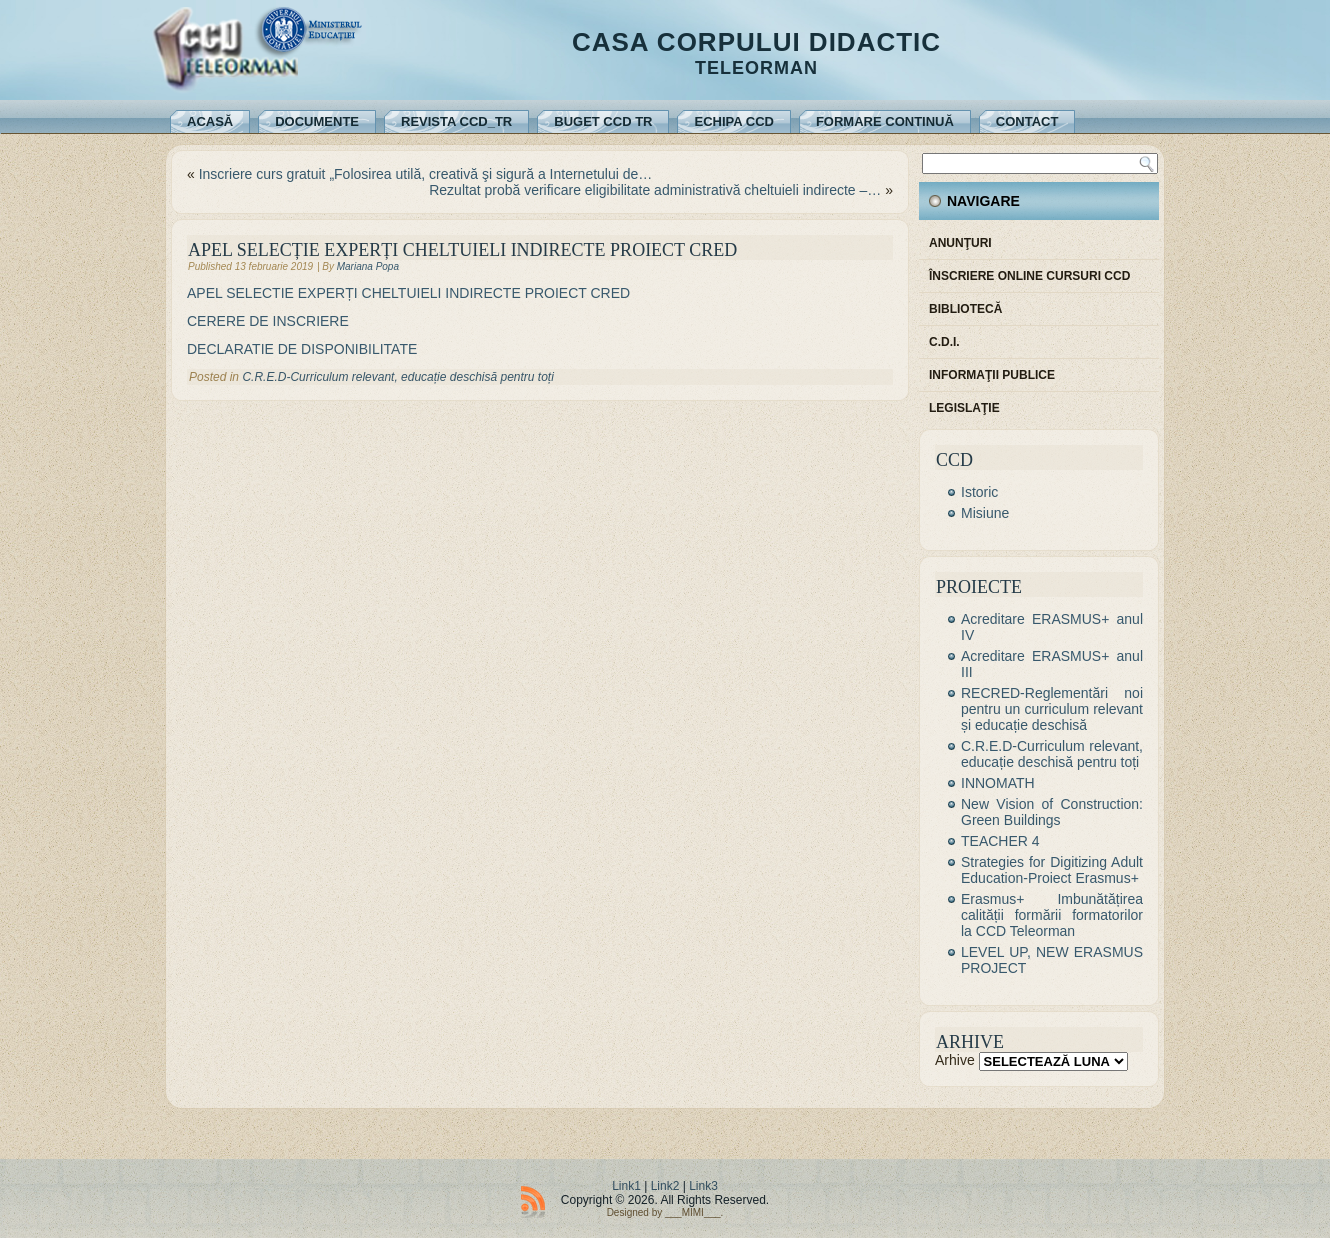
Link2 (665, 1186)
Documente (317, 121)
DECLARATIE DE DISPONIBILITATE (304, 349)
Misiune (985, 513)
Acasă (210, 121)
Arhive (955, 1060)
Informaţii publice (992, 375)
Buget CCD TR (603, 121)
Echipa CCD (733, 121)
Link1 (626, 1186)
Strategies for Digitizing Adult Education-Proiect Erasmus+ (1052, 870)
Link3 (703, 1186)
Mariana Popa (368, 266)
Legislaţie (964, 408)
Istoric (979, 492)
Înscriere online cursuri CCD (1029, 276)
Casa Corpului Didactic (756, 42)
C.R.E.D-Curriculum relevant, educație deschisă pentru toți (397, 377)
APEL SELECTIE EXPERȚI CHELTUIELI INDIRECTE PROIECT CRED (408, 293)
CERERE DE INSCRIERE (270, 321)
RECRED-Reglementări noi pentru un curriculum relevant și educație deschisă (1052, 709)
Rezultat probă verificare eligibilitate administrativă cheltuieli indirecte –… (655, 190)
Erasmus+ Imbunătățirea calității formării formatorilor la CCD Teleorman (1052, 915)
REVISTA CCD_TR (456, 121)
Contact (1027, 121)
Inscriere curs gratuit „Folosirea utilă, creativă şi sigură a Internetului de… (426, 174)
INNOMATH (998, 783)
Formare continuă (885, 121)
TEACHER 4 (1000, 841)
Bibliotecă (965, 309)
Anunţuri (960, 243)
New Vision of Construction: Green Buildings (1052, 812)
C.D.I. (944, 342)
